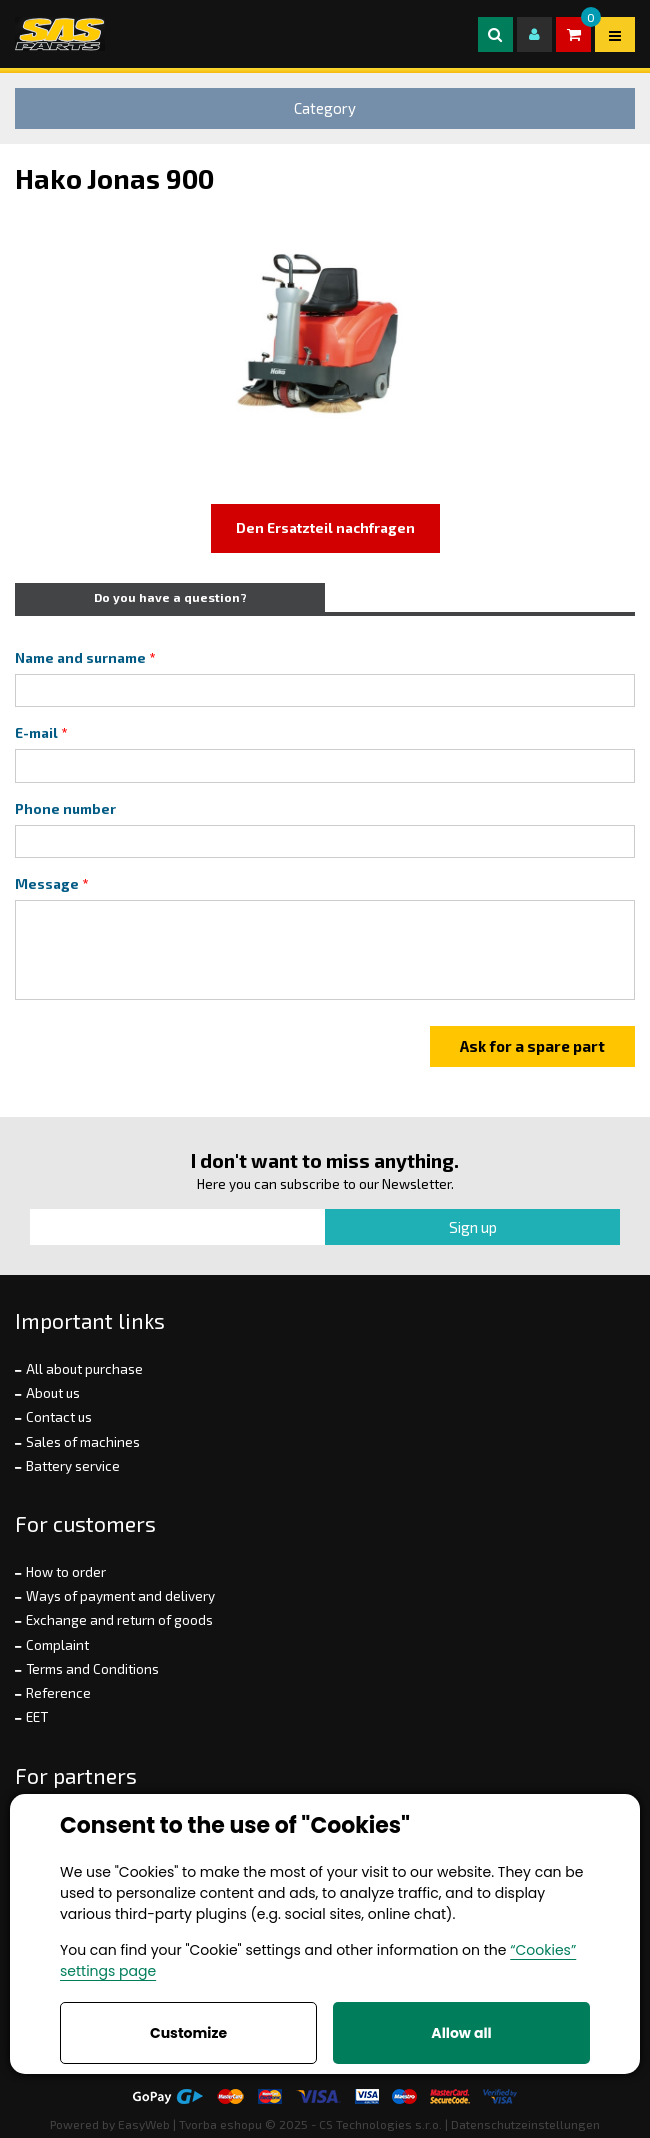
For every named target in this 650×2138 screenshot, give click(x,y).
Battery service (73, 1466)
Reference (58, 1693)
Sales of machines (83, 1442)
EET (37, 1717)
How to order (66, 1572)
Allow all (461, 2033)
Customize (188, 2033)
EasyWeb (144, 2124)
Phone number (65, 809)
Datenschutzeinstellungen (525, 2124)
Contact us (59, 1417)
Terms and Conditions (92, 1669)
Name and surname (80, 658)
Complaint (57, 1645)
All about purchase (84, 1369)
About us (53, 1393)
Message (47, 884)
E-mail (36, 733)
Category (325, 108)
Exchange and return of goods (119, 1620)
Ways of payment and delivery (120, 1596)
